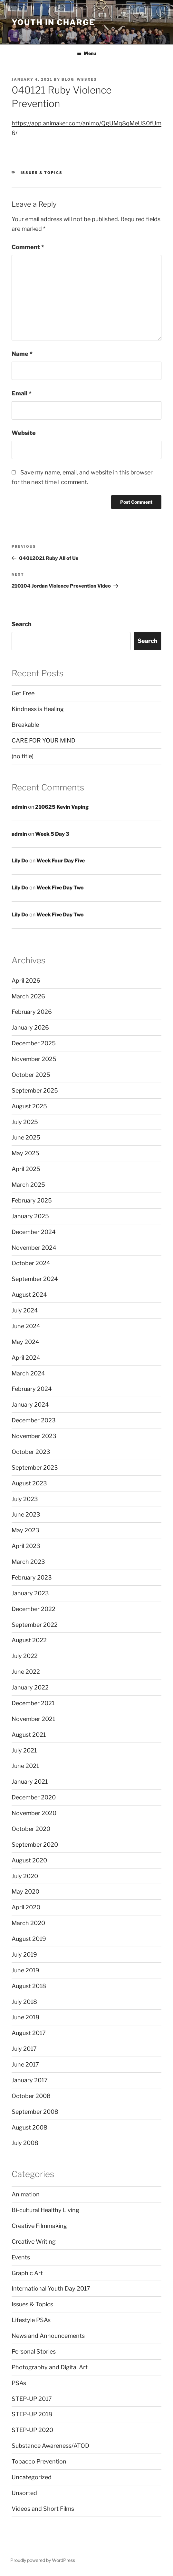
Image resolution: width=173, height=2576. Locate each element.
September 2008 (35, 2111)
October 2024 (31, 1263)
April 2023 (26, 1546)
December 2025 (34, 1043)
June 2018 (25, 2017)
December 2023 (34, 1420)
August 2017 (29, 2033)
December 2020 (34, 1797)
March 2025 (28, 1184)
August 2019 (29, 1938)
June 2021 (25, 1765)
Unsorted (24, 2493)
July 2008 (25, 2142)
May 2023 (25, 1530)
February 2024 (32, 1388)
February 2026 (32, 1011)
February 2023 (32, 1577)
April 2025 (26, 1169)
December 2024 (34, 1232)
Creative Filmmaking (39, 2225)
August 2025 (29, 1106)
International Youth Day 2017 (51, 2288)
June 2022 (26, 1671)
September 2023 (35, 1467)
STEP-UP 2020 (32, 2430)
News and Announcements (48, 2335)
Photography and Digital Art (50, 2367)
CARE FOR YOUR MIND (43, 740)
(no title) (23, 756)
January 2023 (30, 1593)
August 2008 (29, 2127)
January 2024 (30, 1404)
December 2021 (33, 1703)
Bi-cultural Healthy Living (45, 2210)
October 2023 (31, 1451)
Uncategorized (32, 2477)
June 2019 (25, 1970)
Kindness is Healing (38, 709)
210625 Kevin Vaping (62, 807)
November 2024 (34, 1247)
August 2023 (29, 1483)
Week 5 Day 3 (52, 834)
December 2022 (33, 1609)
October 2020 (31, 1828)
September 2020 (35, 1844)
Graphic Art (27, 2273)
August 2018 (29, 1986)
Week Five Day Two (60, 888)
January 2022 (30, 1687)
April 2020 (26, 1907)
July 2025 (25, 1122)
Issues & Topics (42, 172)
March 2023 (28, 1561)
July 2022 (25, 1656)
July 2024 (25, 1310)
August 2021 (29, 1734)
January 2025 (30, 1216)
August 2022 (29, 1640)
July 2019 (24, 1954)
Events (21, 2257)
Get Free (23, 693)
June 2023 (26, 1514)
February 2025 (32, 1200)
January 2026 (30, 1027)
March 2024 (28, 1373)
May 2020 (25, 1891)
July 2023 (25, 1499)
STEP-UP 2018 (32, 2414)
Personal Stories (34, 2351)
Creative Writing (34, 2241)
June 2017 (25, 2064)
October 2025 (31, 1074)
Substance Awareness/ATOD (50, 2445)
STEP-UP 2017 (32, 2398)
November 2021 (33, 1719)
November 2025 (34, 1059)
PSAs (19, 2383)
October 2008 (31, 2096)
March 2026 (28, 996)
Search (22, 624)
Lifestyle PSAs (31, 2320)
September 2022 (35, 1624)
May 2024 (25, 1341)
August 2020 (29, 1860)
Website (24, 432)
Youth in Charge (53, 22)
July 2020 (25, 1876)
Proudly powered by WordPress (42, 2560)
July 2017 (24, 2048)
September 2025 (35, 1090)
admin (19, 807)
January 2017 (30, 2080)
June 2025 (26, 1137)
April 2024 (26, 1357)
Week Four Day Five (60, 861)
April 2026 (26, 980)
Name (22, 353)
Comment (28, 247)
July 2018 (24, 2001)
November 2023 (34, 1436)
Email (22, 393)
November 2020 (34, 1813)
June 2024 (26, 1326)
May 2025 (25, 1153)
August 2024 (29, 1294)
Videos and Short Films (43, 2508)
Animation (26, 2194)
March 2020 (28, 1923)
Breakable (25, 724)
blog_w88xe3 (79, 79)
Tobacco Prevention (39, 2461)
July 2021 (24, 1750)
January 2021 (30, 1781)
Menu (86, 53)
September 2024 (35, 1278)
